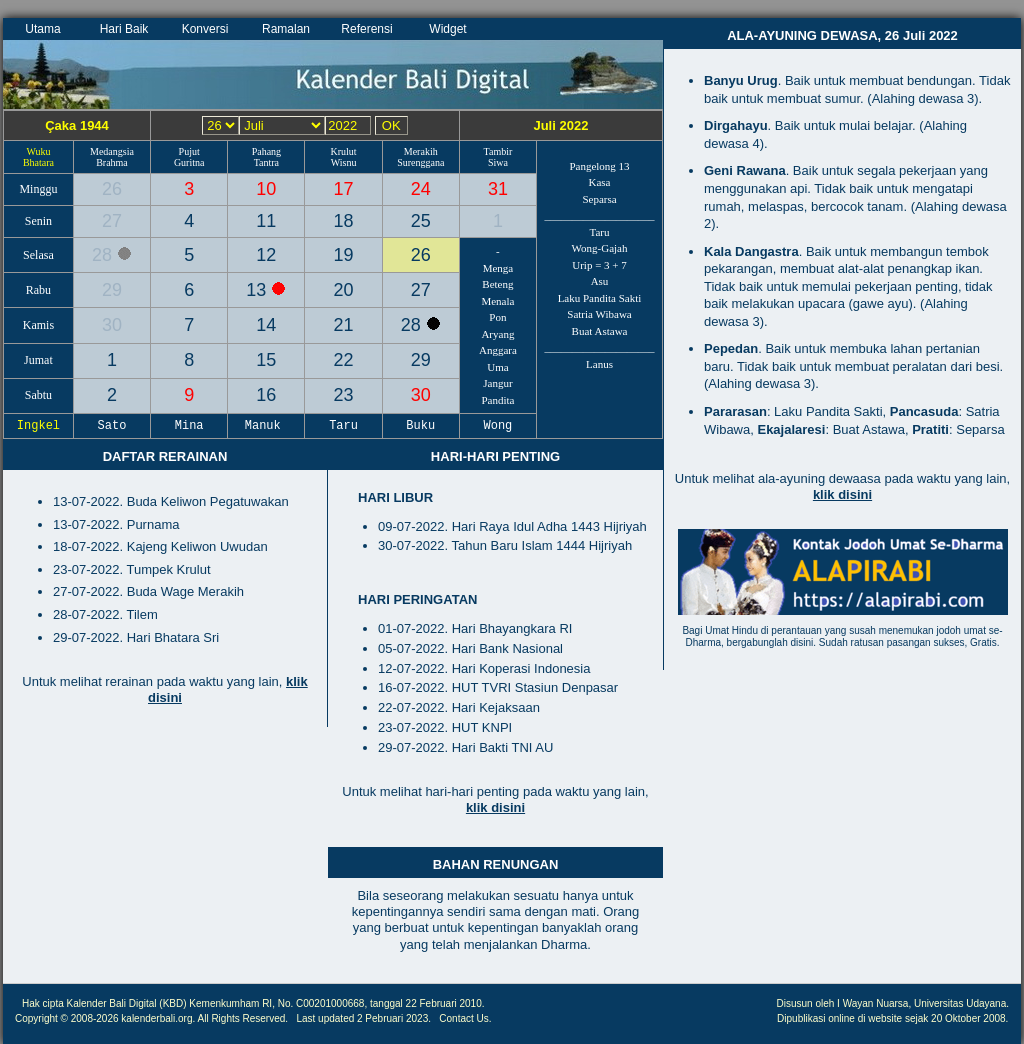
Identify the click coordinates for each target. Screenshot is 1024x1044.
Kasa (600, 182)
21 (344, 325)
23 (344, 395)
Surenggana (420, 162)
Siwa (498, 162)
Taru (600, 232)
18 (344, 221)
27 (112, 221)
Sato (112, 426)
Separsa (599, 199)
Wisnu (344, 162)
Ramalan (286, 29)
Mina (189, 426)
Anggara (498, 350)
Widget (447, 29)
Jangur (497, 383)
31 (498, 189)
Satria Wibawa (599, 314)
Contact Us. (465, 1018)
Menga (498, 268)
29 (112, 290)
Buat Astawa (600, 331)
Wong (498, 426)
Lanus (599, 364)
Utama (42, 29)
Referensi (366, 29)
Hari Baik (124, 29)
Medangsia (112, 151)
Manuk (267, 426)
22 (344, 360)
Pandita (497, 400)
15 (266, 360)
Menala (497, 301)
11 (266, 221)
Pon (497, 317)
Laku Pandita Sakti (600, 298)
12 (266, 255)
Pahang (266, 151)
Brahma (112, 162)
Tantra (266, 162)
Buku (421, 426)
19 (344, 255)
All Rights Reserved (242, 1018)
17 (344, 189)
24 (421, 189)
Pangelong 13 (599, 166)
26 (112, 189)
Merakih (421, 151)
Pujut (189, 151)
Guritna (189, 162)
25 (421, 221)
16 (266, 395)
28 (104, 255)
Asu (600, 281)
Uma (497, 367)
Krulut (343, 151)
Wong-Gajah (600, 248)
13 (258, 290)
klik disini (495, 807)
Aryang (497, 334)
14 (266, 325)
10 (266, 189)
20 (344, 290)
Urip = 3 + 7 (599, 265)
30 (112, 325)
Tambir (498, 151)
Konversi (205, 29)
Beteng (497, 284)
